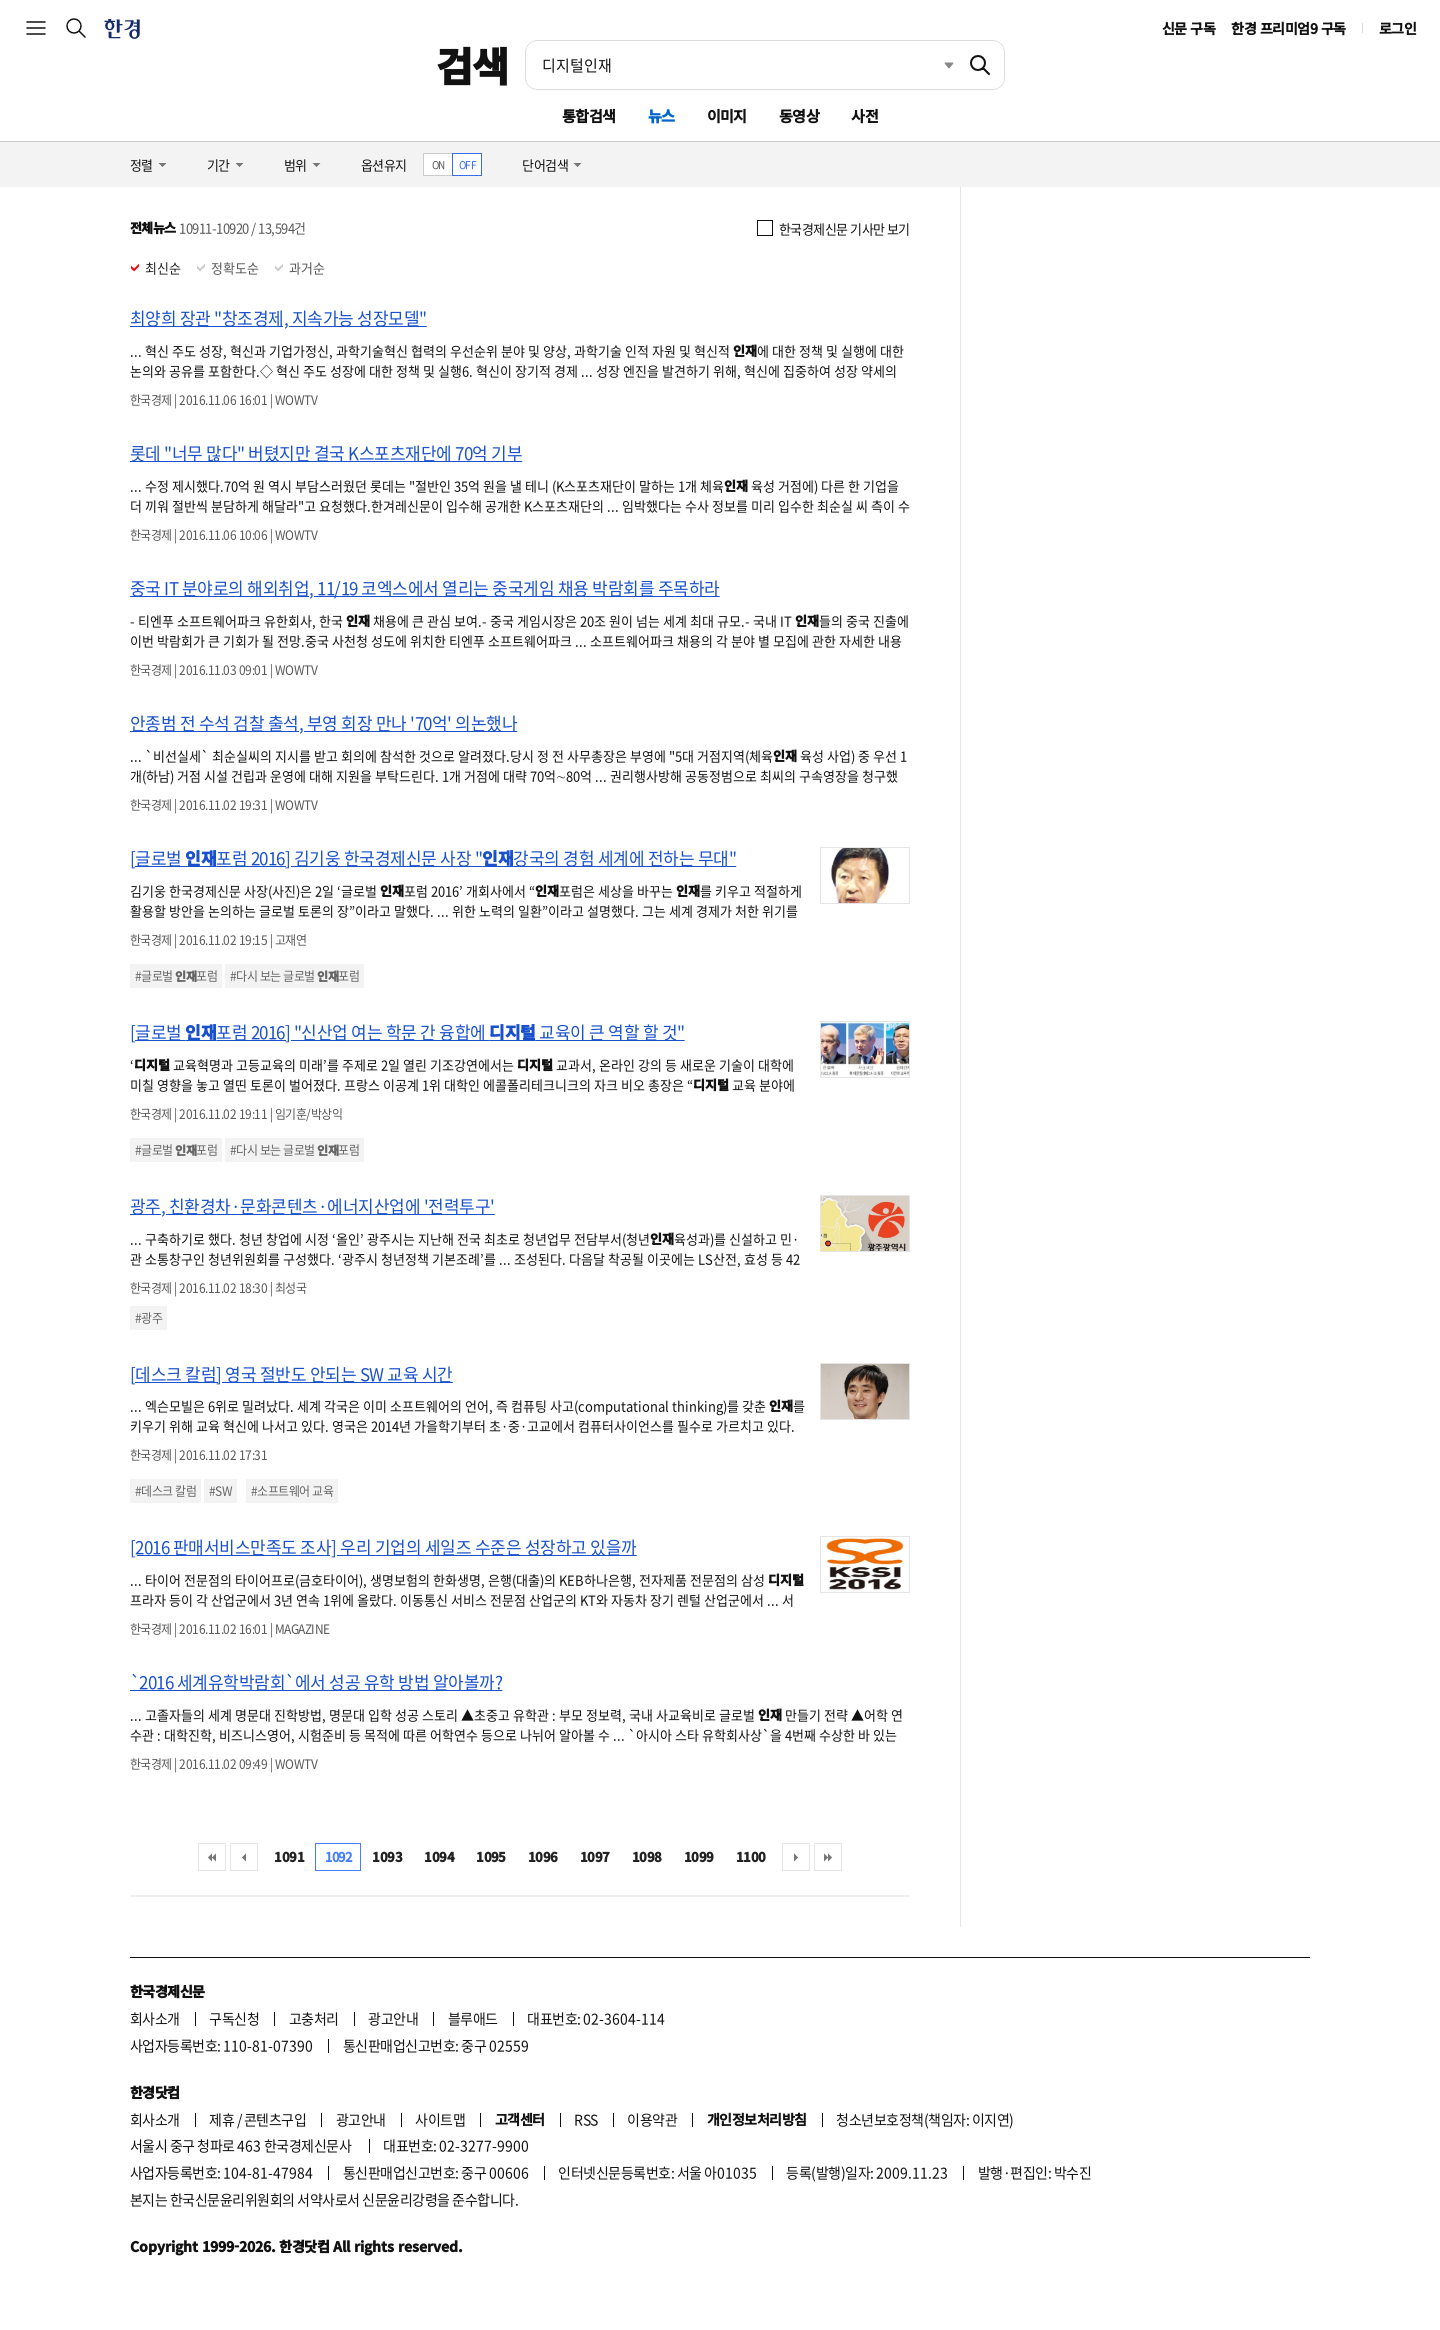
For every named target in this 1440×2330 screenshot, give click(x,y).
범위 (295, 164)
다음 (796, 1857)
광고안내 (393, 2018)
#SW (220, 1491)
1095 (491, 1856)
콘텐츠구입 (275, 2119)
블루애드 (473, 2018)
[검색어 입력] (741, 65)
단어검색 (545, 164)
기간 (218, 164)
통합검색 (589, 115)
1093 (387, 1856)
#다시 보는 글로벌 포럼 (294, 976)
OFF (467, 164)
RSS (585, 2119)
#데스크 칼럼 (165, 1491)
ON (438, 164)
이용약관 (652, 2119)
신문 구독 (1188, 28)
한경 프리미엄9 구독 (1288, 28)
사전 (864, 115)
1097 (595, 1856)
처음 (212, 1857)
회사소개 (155, 2018)
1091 (289, 1856)
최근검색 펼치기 (934, 65)
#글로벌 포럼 (176, 976)
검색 (472, 65)
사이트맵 (440, 2119)
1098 (647, 1856)
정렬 (141, 164)
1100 (751, 1856)
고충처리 (314, 2018)
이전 (244, 1857)
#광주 (148, 1318)
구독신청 (234, 2018)
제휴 (221, 2119)
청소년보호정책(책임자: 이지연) (924, 2119)
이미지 (727, 115)
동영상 (799, 115)
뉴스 (661, 115)
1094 (439, 1856)
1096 (543, 1856)
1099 (699, 1856)
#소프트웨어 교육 (292, 1491)
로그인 (1397, 28)
